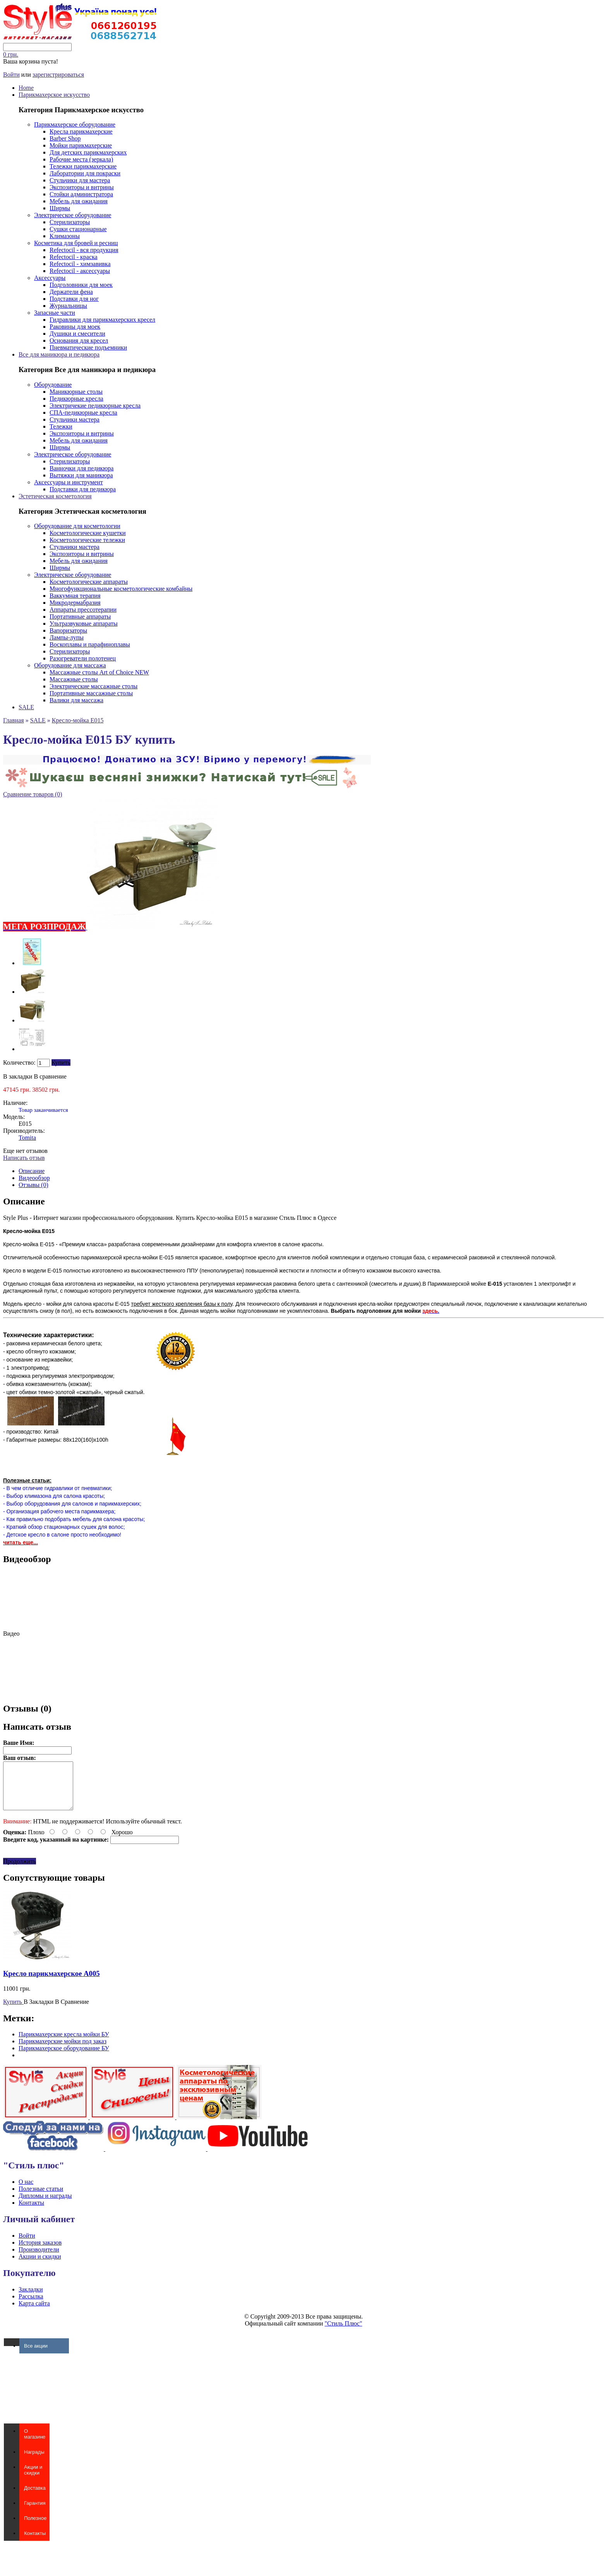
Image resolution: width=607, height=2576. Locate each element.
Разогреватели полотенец (83, 658)
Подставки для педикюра (83, 489)
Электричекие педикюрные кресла (95, 405)
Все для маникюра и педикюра (59, 354)
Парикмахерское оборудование (74, 124)
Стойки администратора (81, 194)
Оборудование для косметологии (77, 526)
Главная (13, 720)
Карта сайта (34, 2312)
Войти (11, 74)
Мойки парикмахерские (81, 145)
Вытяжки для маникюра (81, 475)
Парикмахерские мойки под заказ (62, 2050)
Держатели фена (71, 291)
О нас (26, 2191)
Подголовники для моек (81, 284)
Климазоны (65, 236)
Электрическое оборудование (72, 215)
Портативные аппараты (80, 616)
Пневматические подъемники (88, 347)
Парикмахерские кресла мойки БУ (64, 2043)
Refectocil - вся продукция (84, 250)
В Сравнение (72, 2011)
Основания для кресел (79, 340)
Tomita (27, 1137)
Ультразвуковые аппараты (84, 623)
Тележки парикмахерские (83, 166)
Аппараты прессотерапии (83, 609)
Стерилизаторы (70, 222)
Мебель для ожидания (79, 201)
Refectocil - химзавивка (80, 264)
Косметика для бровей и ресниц (76, 243)
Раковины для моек (75, 326)
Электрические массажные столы (93, 686)
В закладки (17, 1076)
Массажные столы (74, 679)
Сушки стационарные (78, 229)
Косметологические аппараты (89, 581)
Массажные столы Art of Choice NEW (99, 672)
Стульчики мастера (74, 419)
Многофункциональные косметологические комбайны (121, 588)
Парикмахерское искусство (54, 94)
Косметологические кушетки (88, 533)
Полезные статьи (41, 2198)
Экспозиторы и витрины (82, 187)
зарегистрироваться (58, 74)
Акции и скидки (40, 2265)
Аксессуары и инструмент (68, 482)
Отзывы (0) (33, 1185)
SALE (26, 707)
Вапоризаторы (68, 630)
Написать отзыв (24, 1157)
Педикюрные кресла (76, 398)
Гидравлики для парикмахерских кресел (102, 319)
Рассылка (31, 2305)
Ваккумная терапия (75, 595)
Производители (39, 2258)
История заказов (40, 2251)
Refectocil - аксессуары (80, 271)
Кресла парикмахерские (81, 131)
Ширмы (60, 208)
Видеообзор (34, 1178)
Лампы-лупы (67, 637)
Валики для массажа (76, 700)
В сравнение (50, 1076)
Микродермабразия (75, 602)
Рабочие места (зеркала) (81, 159)
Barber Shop (65, 138)
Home (26, 87)
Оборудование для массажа (70, 665)
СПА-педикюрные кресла (83, 412)
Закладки (31, 2298)
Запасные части (54, 312)
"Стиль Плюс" (343, 2332)
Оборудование (53, 384)
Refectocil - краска (74, 257)
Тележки (61, 426)
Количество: (19, 1062)
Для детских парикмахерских (88, 152)
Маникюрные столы (76, 391)
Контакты (31, 2212)
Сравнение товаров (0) (32, 794)
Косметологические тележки (87, 540)
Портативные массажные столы (91, 693)
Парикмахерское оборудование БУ (64, 2057)
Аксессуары (49, 277)
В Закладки (38, 2011)
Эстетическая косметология (55, 496)
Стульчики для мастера (80, 180)
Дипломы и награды (45, 2205)
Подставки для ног (74, 298)
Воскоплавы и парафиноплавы (90, 644)
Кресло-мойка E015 (78, 720)
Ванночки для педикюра (81, 468)
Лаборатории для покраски (85, 173)
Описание (32, 1171)
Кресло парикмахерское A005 (51, 1983)
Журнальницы (68, 305)
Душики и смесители (77, 333)
